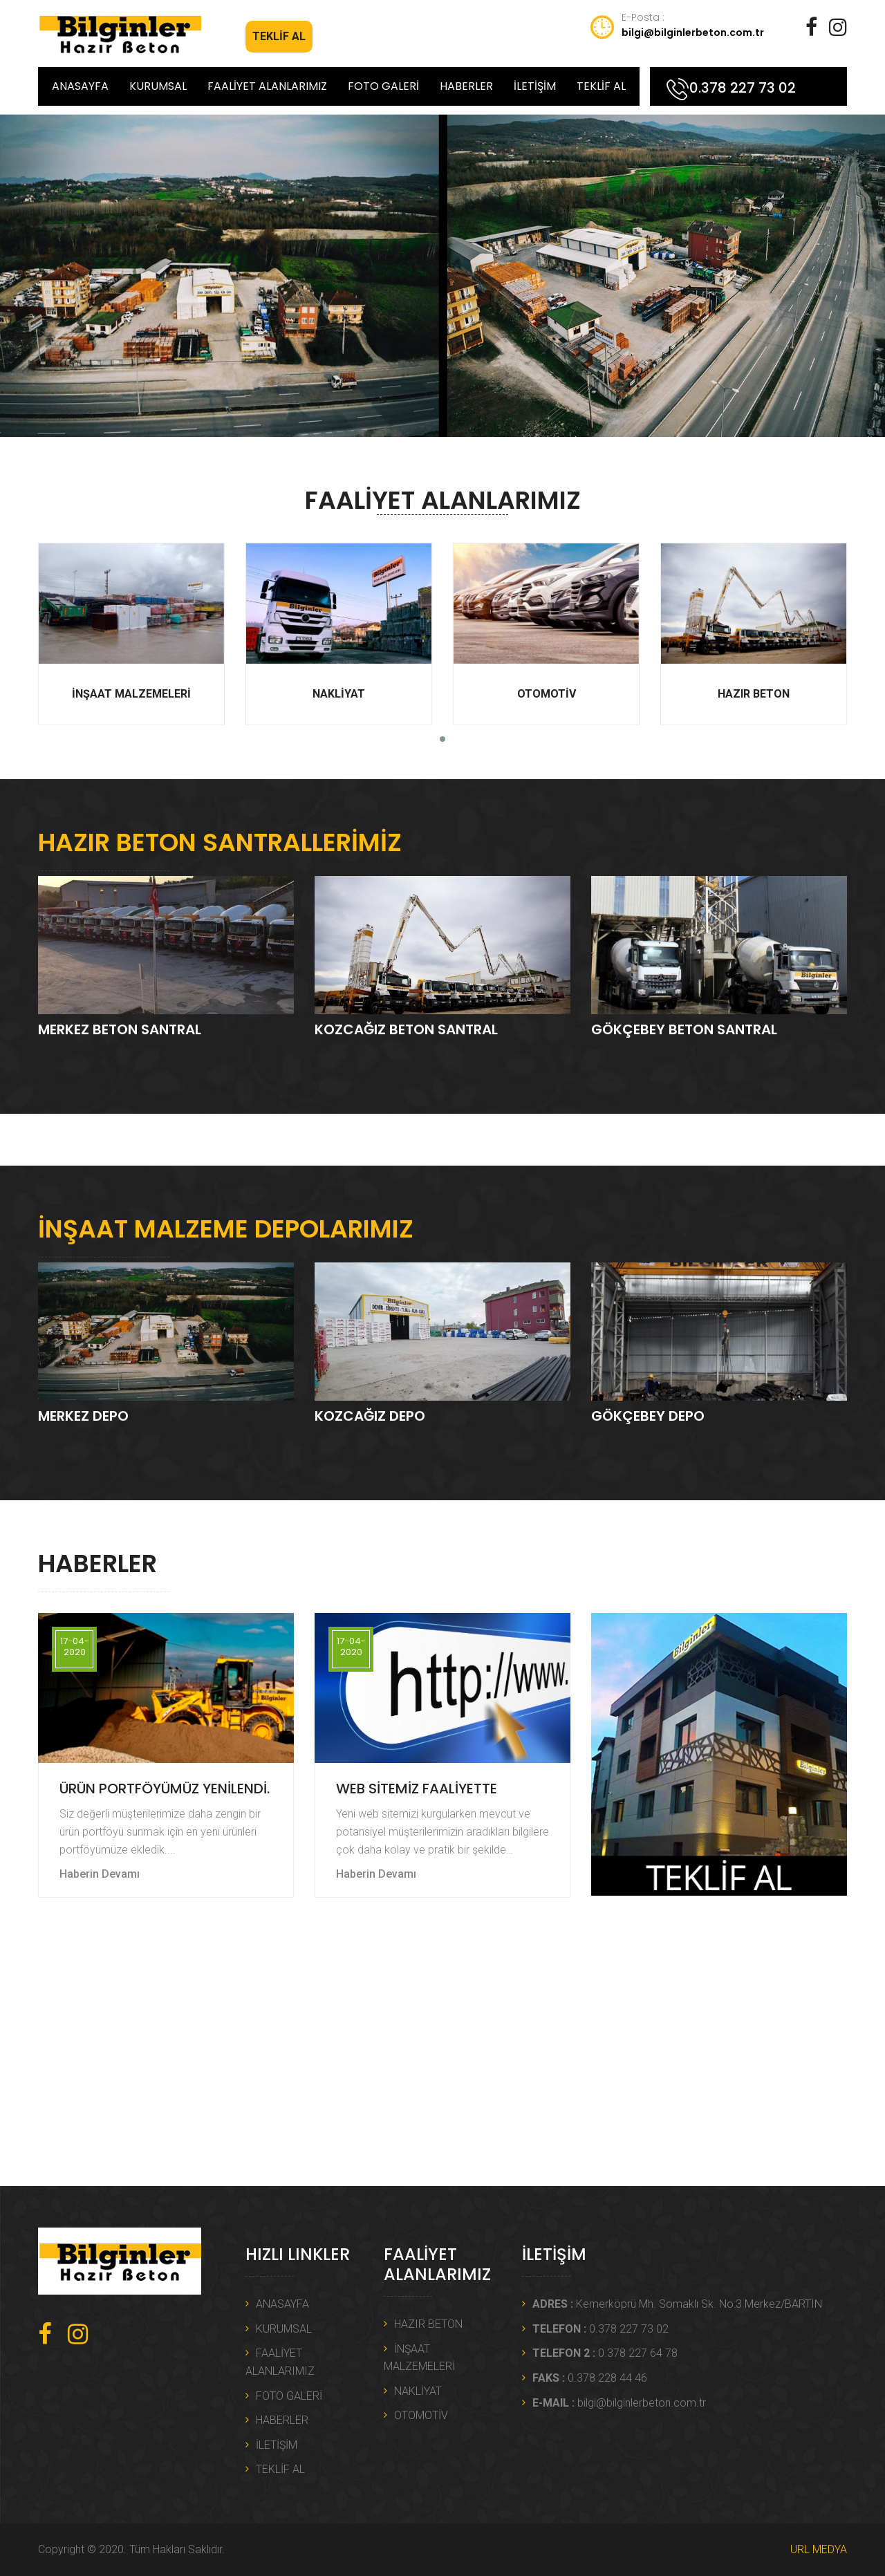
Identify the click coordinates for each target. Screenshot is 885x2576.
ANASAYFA (80, 86)
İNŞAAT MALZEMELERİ (131, 621)
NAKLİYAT (338, 621)
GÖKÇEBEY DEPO (648, 1416)
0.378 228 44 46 (589, 2377)
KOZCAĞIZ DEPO (370, 1416)
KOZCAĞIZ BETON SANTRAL (406, 1029)
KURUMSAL (158, 86)
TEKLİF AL (279, 36)
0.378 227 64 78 (605, 2353)
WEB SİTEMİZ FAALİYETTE (416, 1788)
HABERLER (466, 86)
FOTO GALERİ (383, 86)
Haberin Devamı (99, 1873)
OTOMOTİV (546, 621)
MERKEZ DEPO (83, 1416)
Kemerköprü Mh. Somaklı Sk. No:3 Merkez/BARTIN (677, 2304)
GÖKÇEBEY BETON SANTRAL (684, 1029)
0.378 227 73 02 (742, 87)
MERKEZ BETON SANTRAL (119, 1029)
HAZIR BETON (753, 621)
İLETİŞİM (535, 86)
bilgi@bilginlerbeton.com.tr (693, 32)
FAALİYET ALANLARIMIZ (267, 86)
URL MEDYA (818, 2549)
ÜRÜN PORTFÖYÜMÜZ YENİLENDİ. (164, 1788)
